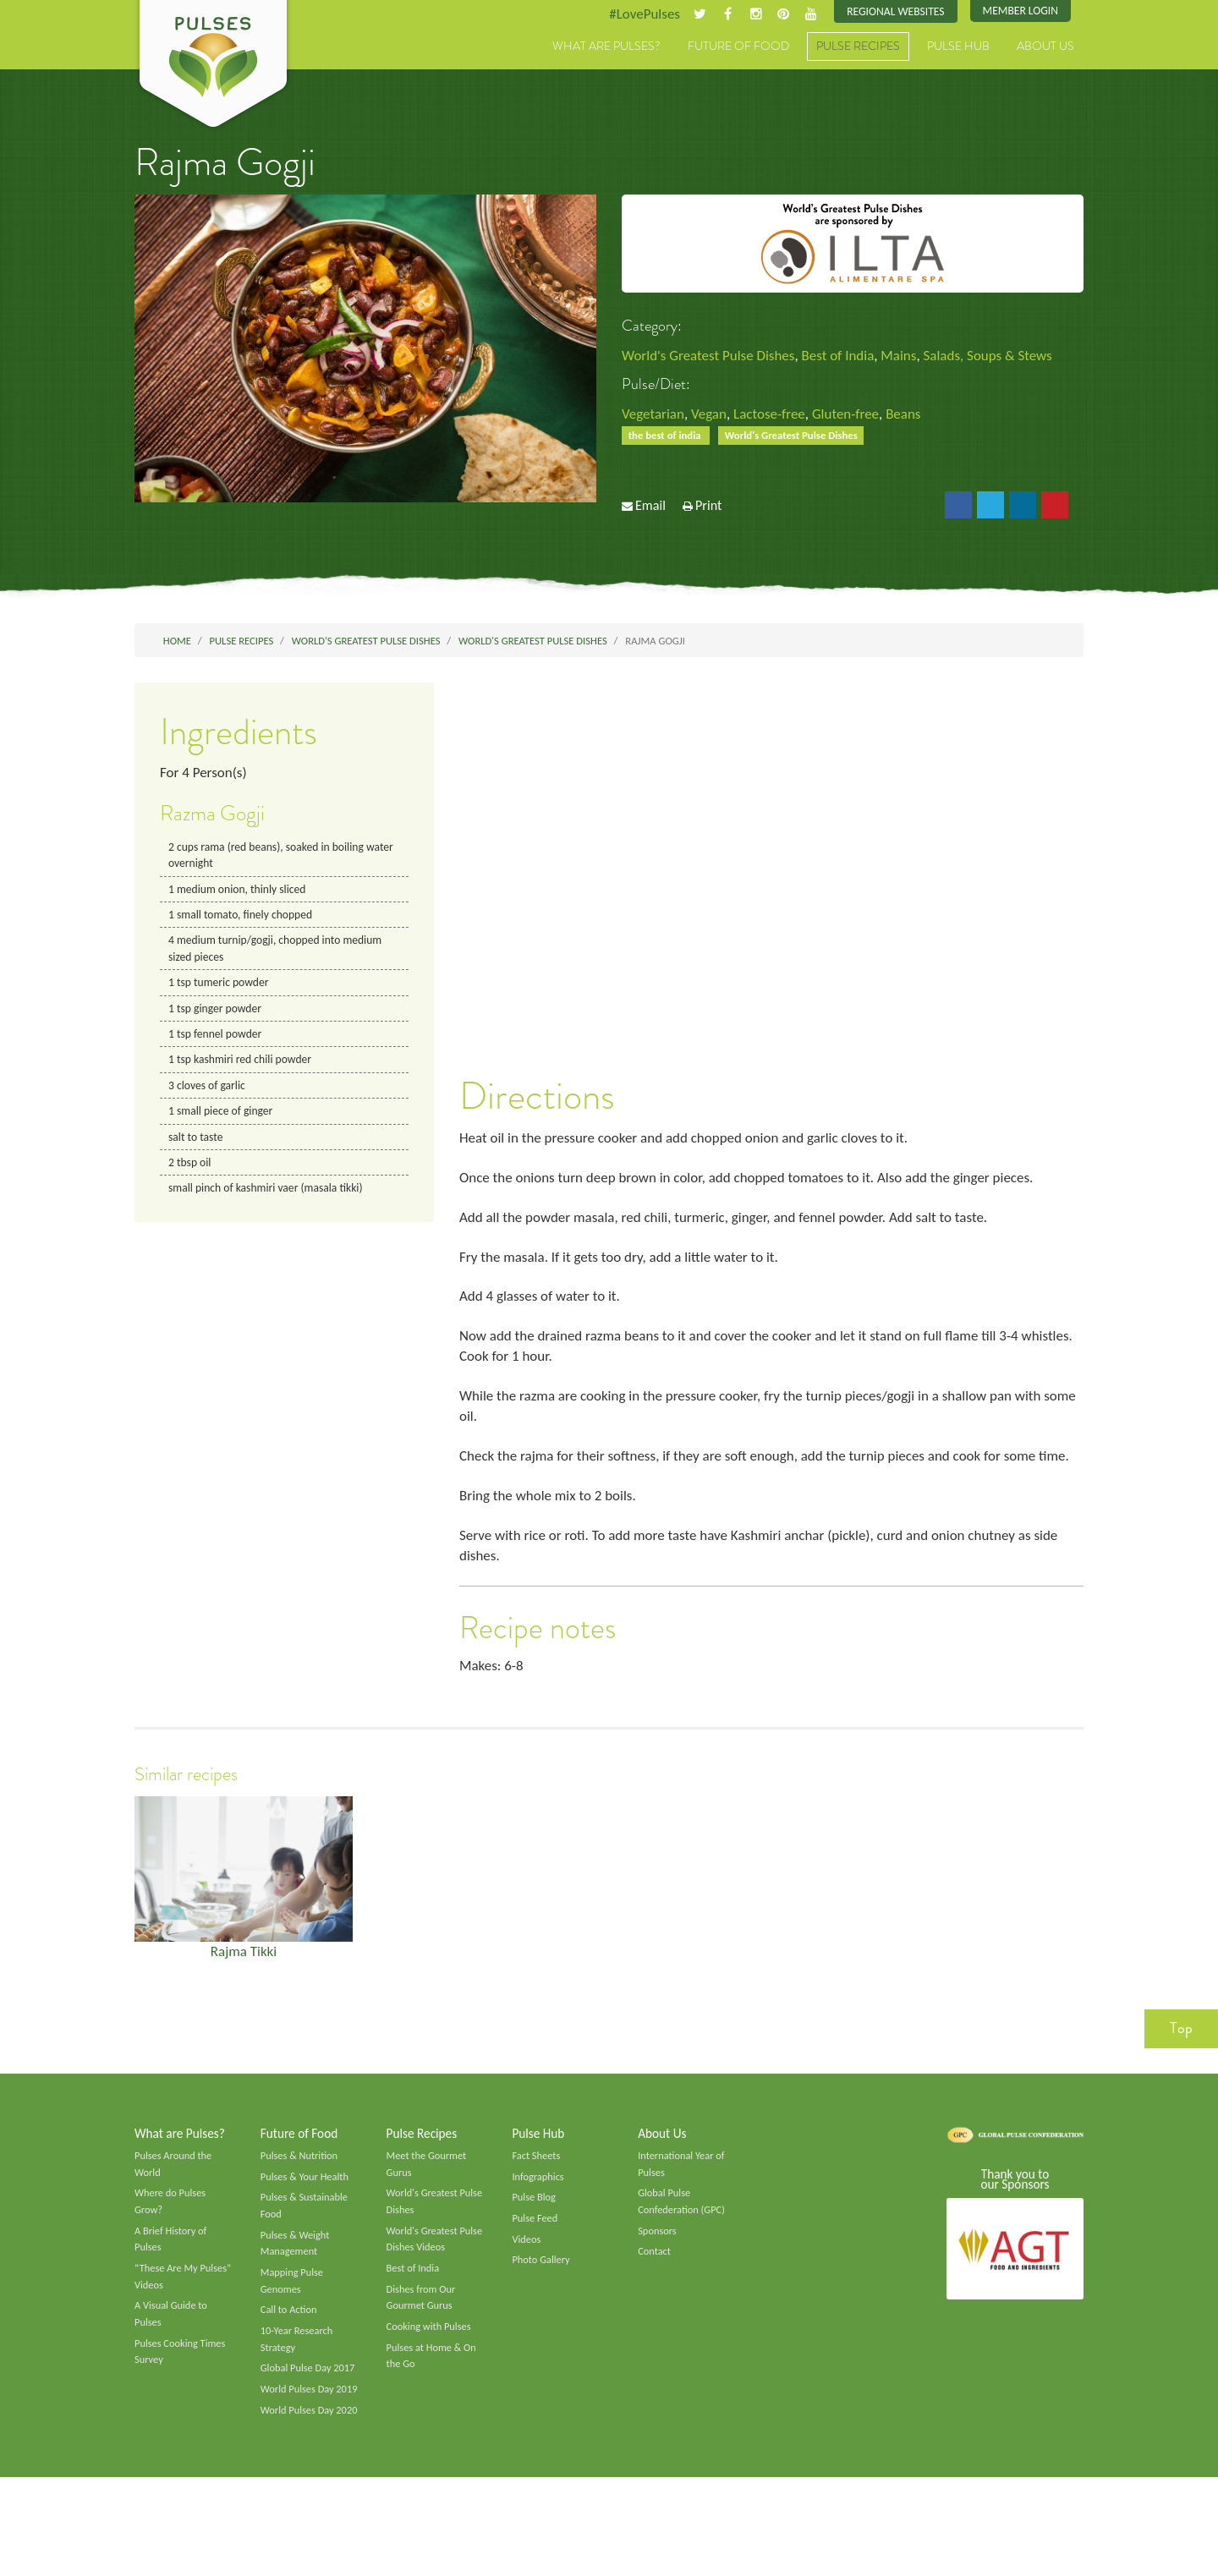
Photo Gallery (542, 2315)
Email (650, 511)
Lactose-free (778, 416)
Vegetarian (655, 416)
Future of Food (738, 48)
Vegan (714, 416)
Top (1181, 2077)
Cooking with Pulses (431, 2385)
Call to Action (291, 2369)
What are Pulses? (606, 48)
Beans (920, 416)
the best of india (668, 439)
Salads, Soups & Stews (1009, 357)
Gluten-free (859, 416)
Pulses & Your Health (307, 2228)
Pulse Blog (535, 2250)
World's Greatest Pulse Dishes (713, 357)
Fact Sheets (537, 2206)
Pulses (213, 66)
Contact (655, 2307)
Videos (527, 2293)
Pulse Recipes (858, 48)
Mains (916, 357)
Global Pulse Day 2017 (310, 2429)
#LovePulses (631, 14)
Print (708, 511)
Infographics (539, 2228)
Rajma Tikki (243, 1997)
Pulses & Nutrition (302, 2206)
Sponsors (658, 2285)
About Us (1045, 48)
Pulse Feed (536, 2272)
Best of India (850, 357)
